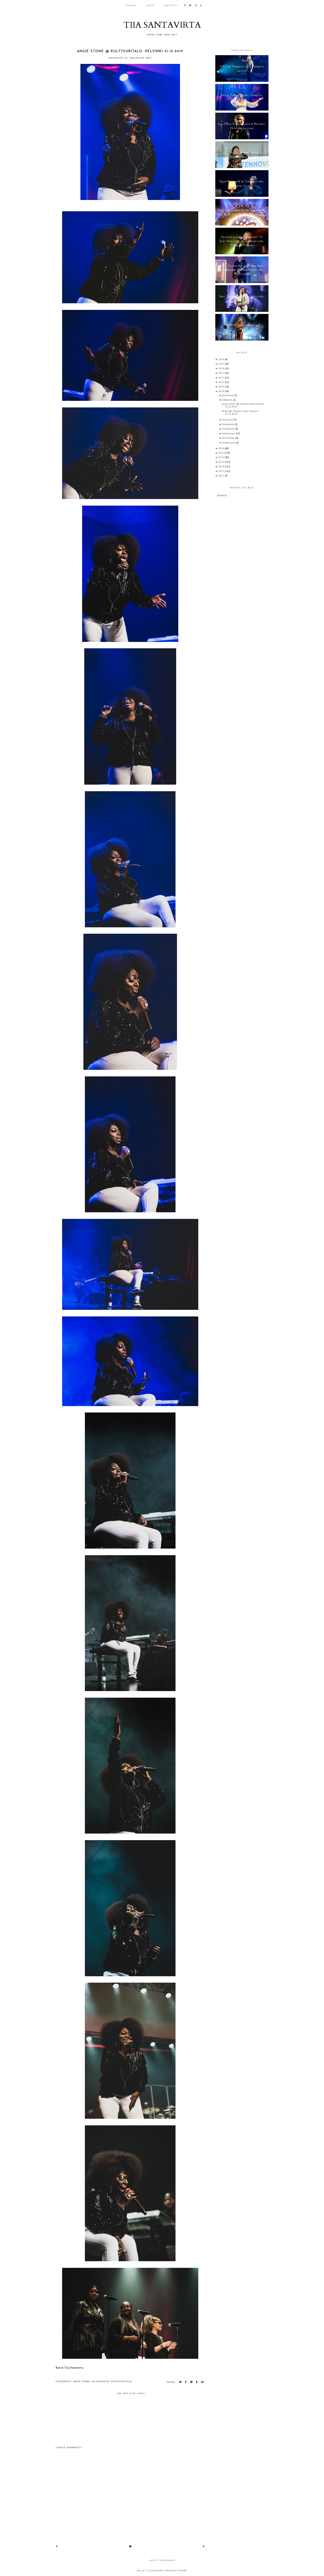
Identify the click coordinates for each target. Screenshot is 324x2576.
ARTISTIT (170, 5)
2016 (221, 457)
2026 (221, 359)
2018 (221, 448)
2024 (221, 368)
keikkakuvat (101, 2381)
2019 (221, 391)
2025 (221, 363)
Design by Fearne (176, 2570)
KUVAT (150, 5)
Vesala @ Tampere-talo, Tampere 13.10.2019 (240, 412)
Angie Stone (81, 2381)
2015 (221, 461)
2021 (221, 382)
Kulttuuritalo (121, 2381)
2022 (221, 377)
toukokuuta (228, 424)
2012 (221, 475)
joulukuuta (228, 395)
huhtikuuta (228, 428)
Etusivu (131, 5)
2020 (221, 386)
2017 (221, 452)
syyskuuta (228, 419)
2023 (221, 372)
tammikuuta (229, 442)
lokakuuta (227, 399)
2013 (221, 471)
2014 (221, 466)
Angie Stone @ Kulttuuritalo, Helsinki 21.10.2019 (243, 405)
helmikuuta (229, 437)
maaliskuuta (229, 433)
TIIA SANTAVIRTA (162, 25)
